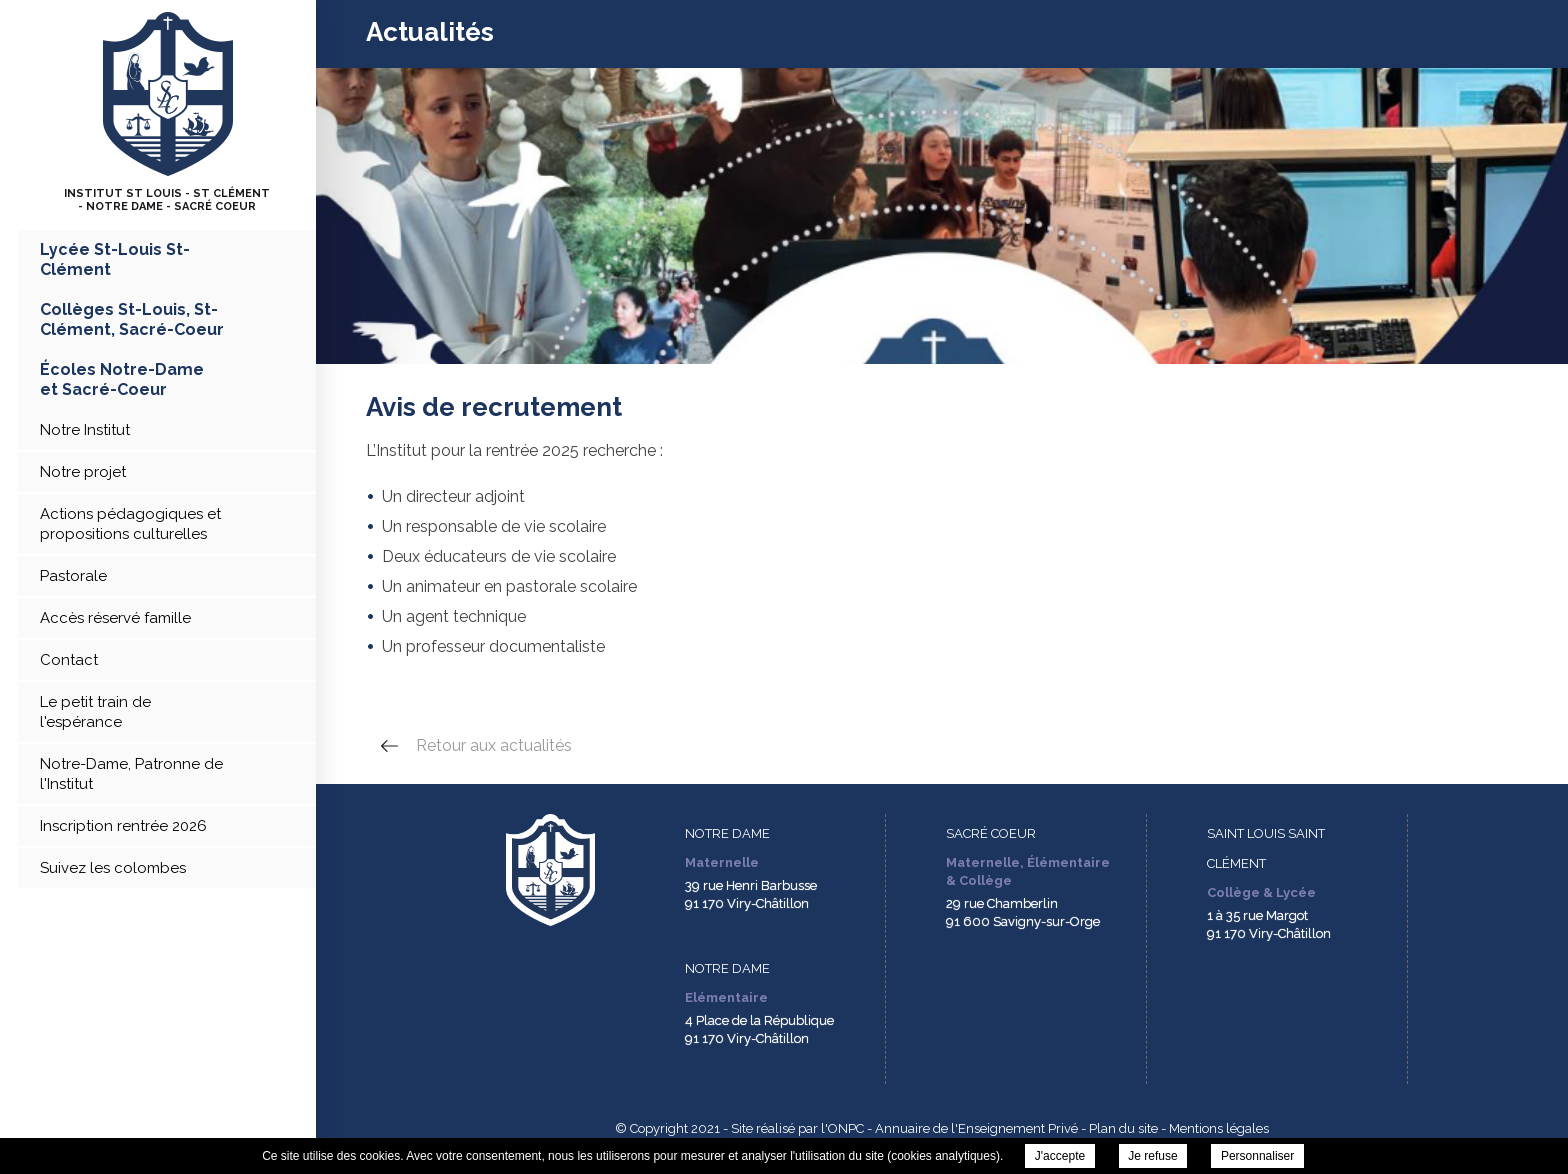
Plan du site (1123, 1128)
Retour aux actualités (494, 745)
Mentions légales (1219, 1128)
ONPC (846, 1128)
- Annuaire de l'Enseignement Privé (971, 1128)
